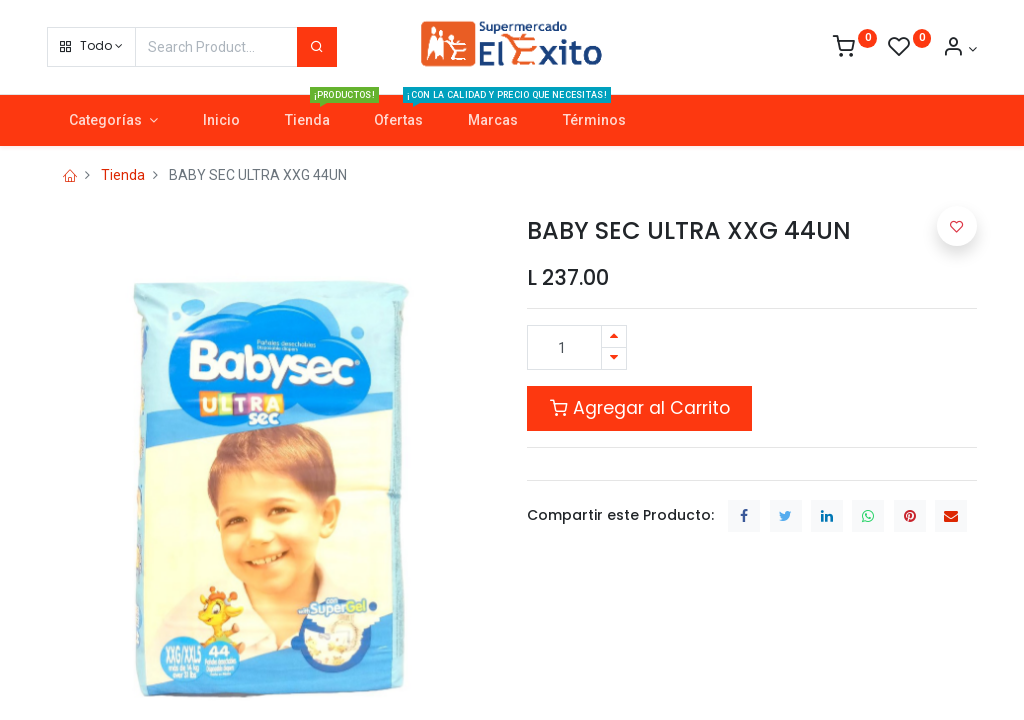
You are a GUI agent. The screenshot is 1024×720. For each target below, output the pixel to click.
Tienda (123, 175)
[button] (91, 47)
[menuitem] (221, 121)
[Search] (317, 47)
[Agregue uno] (614, 336)
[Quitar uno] (614, 358)
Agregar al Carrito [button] (640, 408)
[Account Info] (959, 49)
